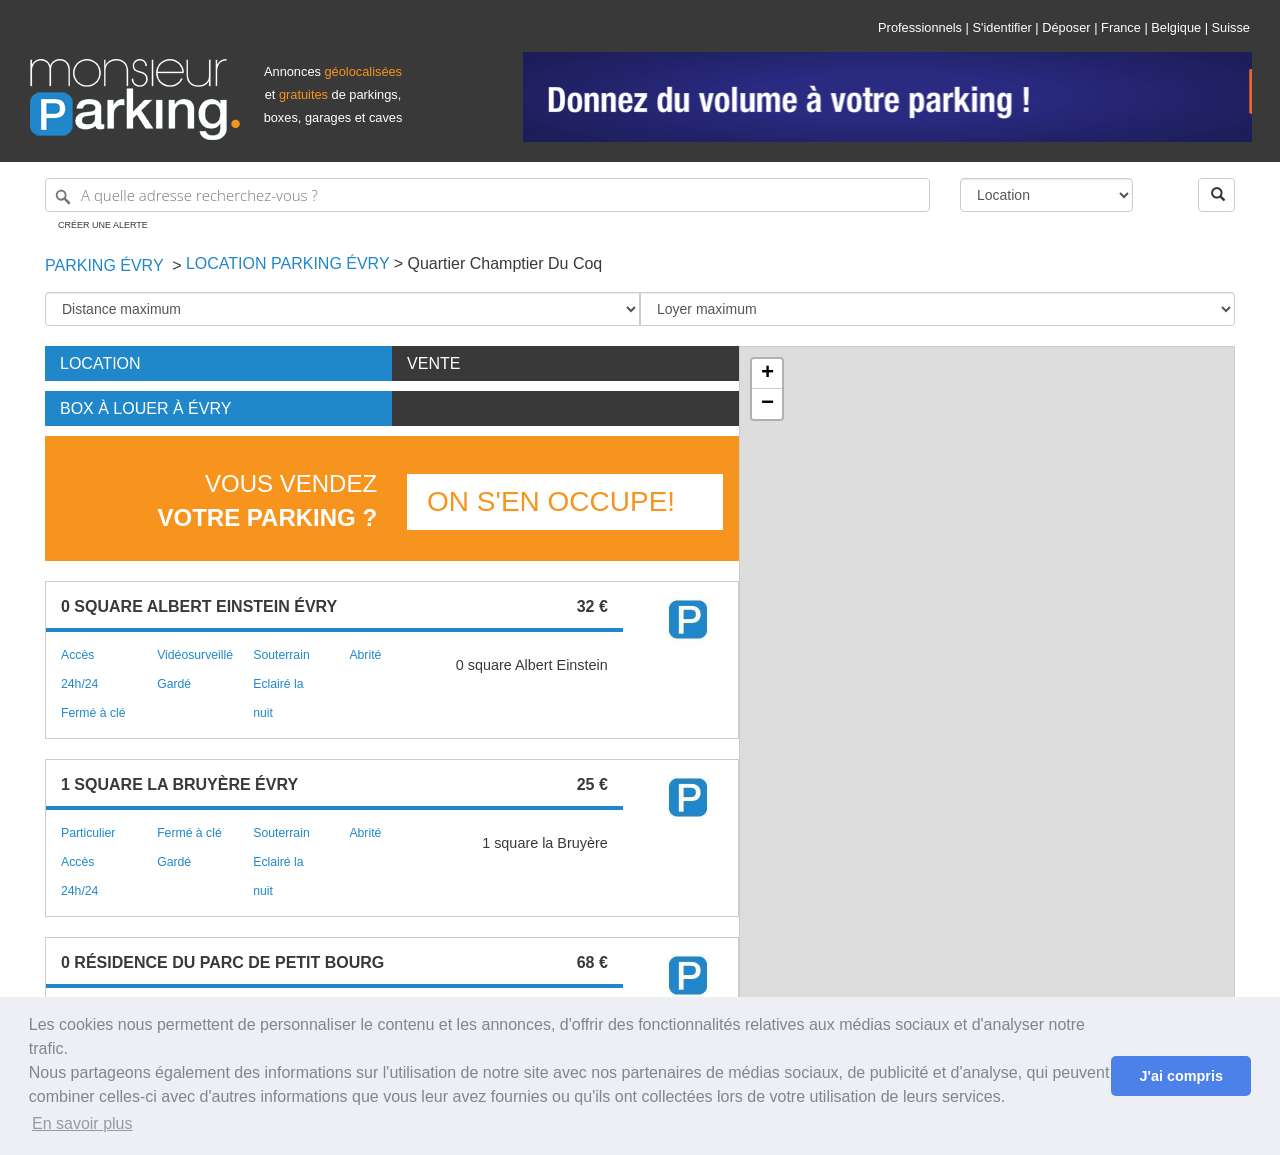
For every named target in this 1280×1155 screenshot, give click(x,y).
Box (145, 408)
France (1121, 27)
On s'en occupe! (551, 501)
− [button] (767, 404)
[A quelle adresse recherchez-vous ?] (487, 195)
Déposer (1066, 27)
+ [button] (767, 374)
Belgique (1176, 27)
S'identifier (1001, 27)
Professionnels (920, 27)
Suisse (1231, 27)
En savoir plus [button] (82, 1123)
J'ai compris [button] (1180, 1076)
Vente (433, 363)
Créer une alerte (103, 225)
